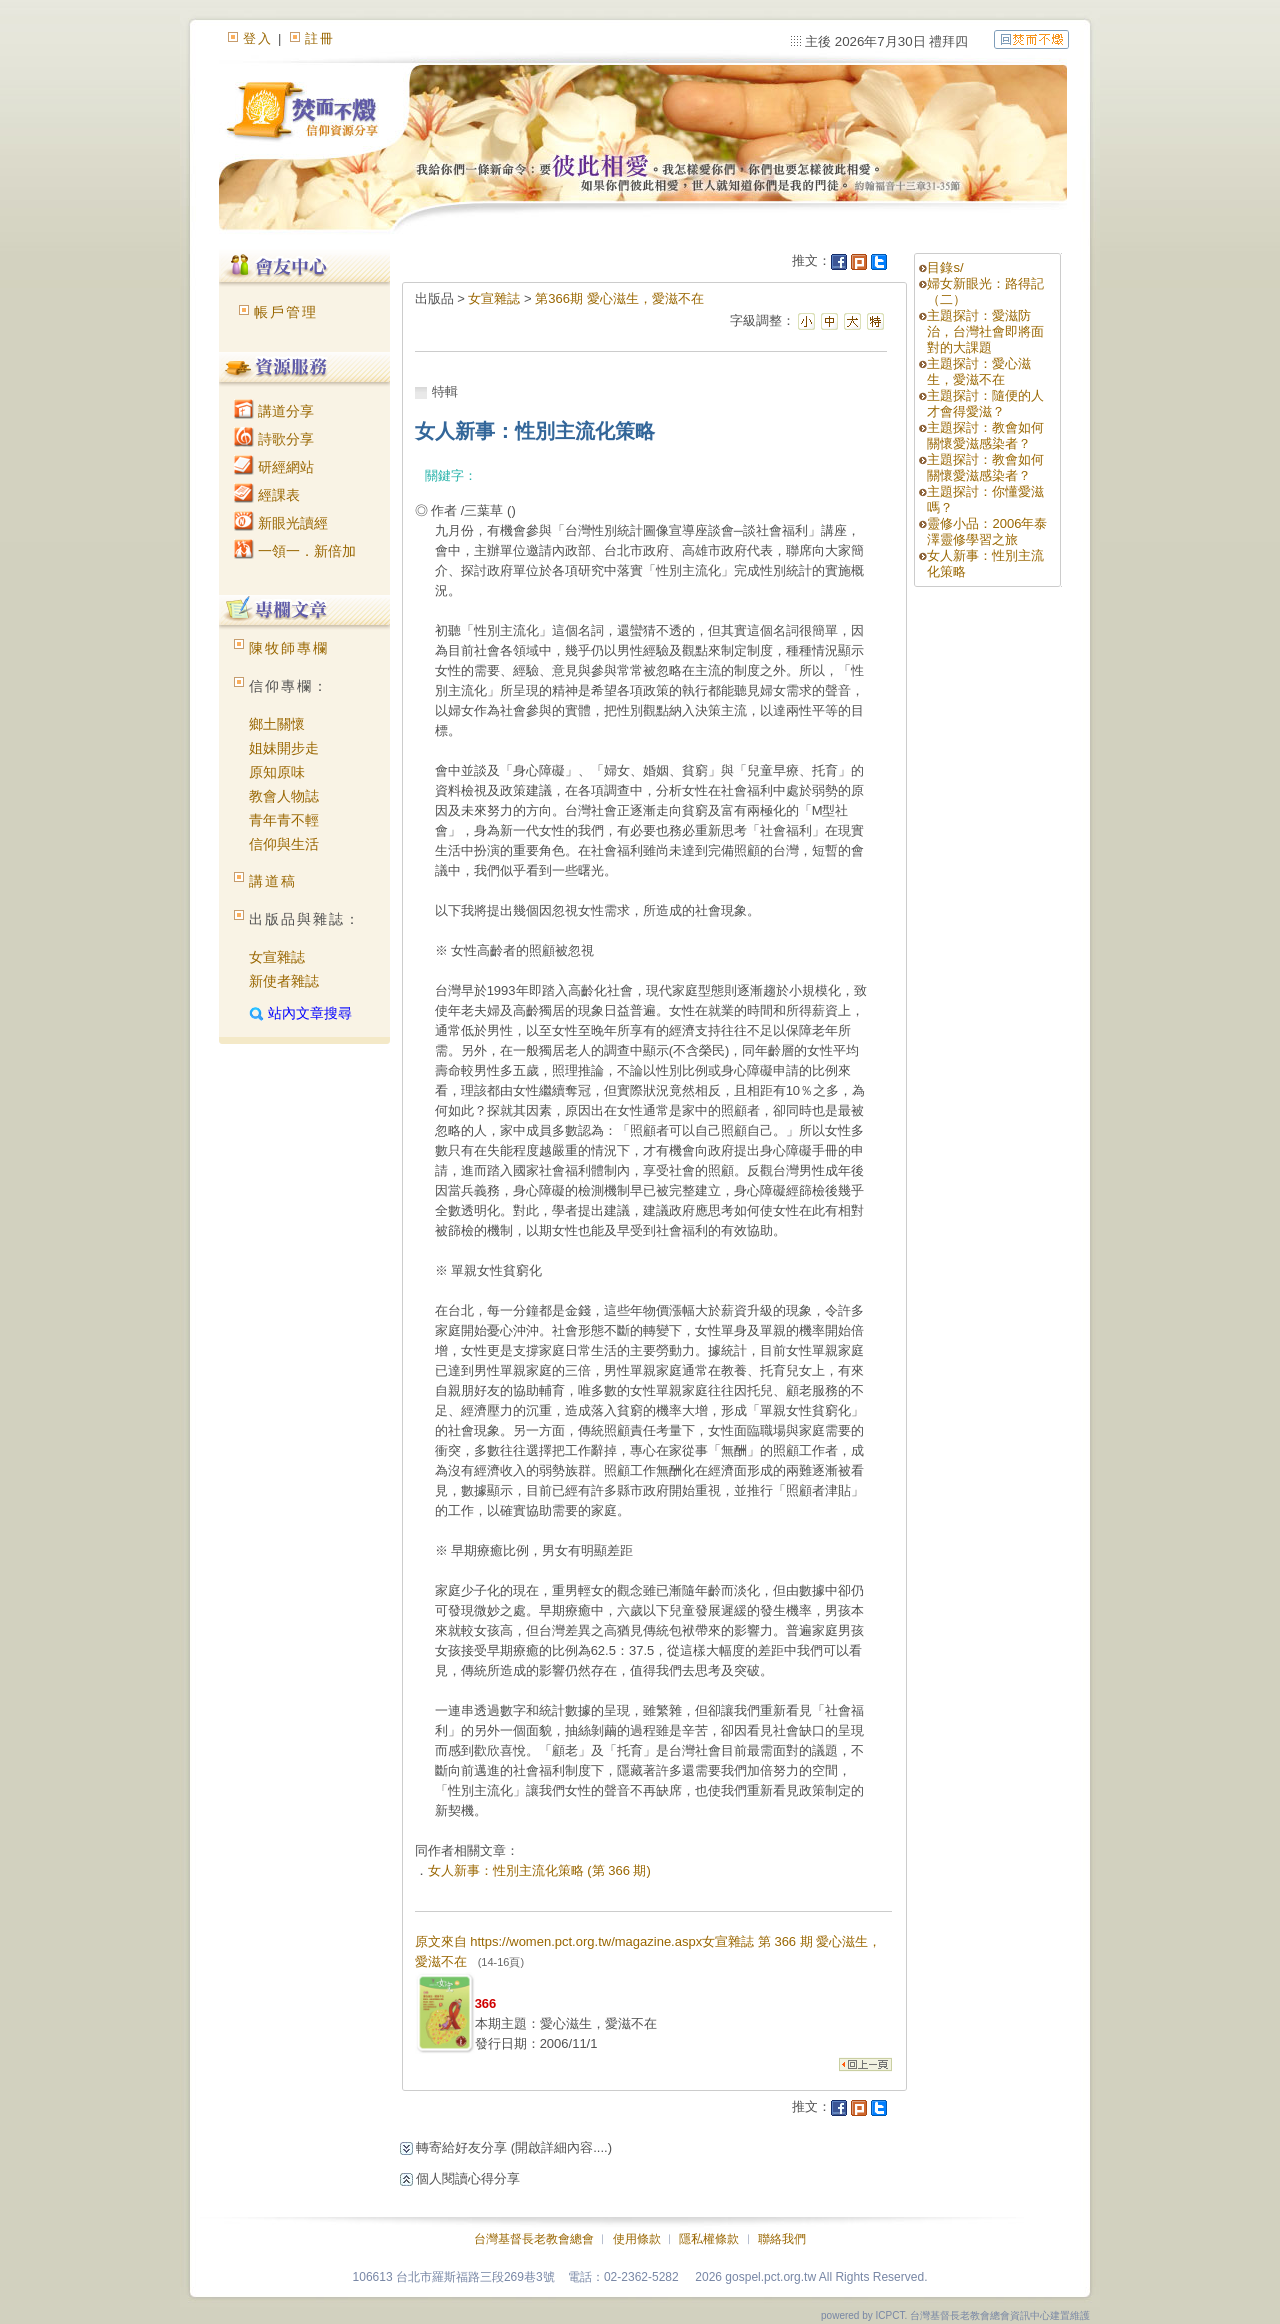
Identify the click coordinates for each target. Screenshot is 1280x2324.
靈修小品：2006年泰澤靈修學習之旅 (987, 531)
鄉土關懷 (277, 724)
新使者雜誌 (284, 981)
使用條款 (637, 2239)
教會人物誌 (284, 796)
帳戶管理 (286, 312)
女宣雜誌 (277, 957)
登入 (258, 38)
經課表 (267, 495)
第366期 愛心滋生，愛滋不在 (619, 298)
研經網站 (274, 467)
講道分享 (274, 411)
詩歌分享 (274, 439)
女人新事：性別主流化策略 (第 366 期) (539, 1870)
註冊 (320, 38)
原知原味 (277, 772)
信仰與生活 (284, 844)
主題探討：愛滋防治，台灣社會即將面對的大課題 (985, 331)
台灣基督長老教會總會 (534, 2239)
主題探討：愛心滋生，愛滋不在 (979, 371)
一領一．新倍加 (295, 551)
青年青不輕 (284, 820)
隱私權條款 (709, 2239)
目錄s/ (945, 267)
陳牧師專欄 (289, 648)
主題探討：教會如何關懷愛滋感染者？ (985, 435)
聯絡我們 (782, 2239)
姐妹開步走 (284, 748)
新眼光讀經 (281, 523)
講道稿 (273, 881)
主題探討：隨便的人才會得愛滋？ (985, 403)
